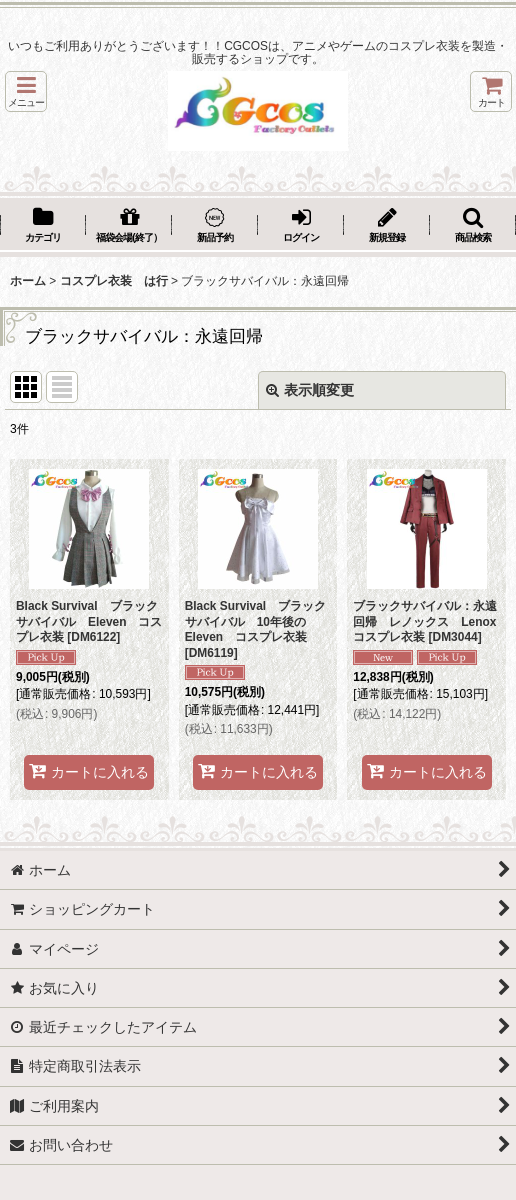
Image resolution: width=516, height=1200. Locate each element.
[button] (26, 91)
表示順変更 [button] (310, 390)
